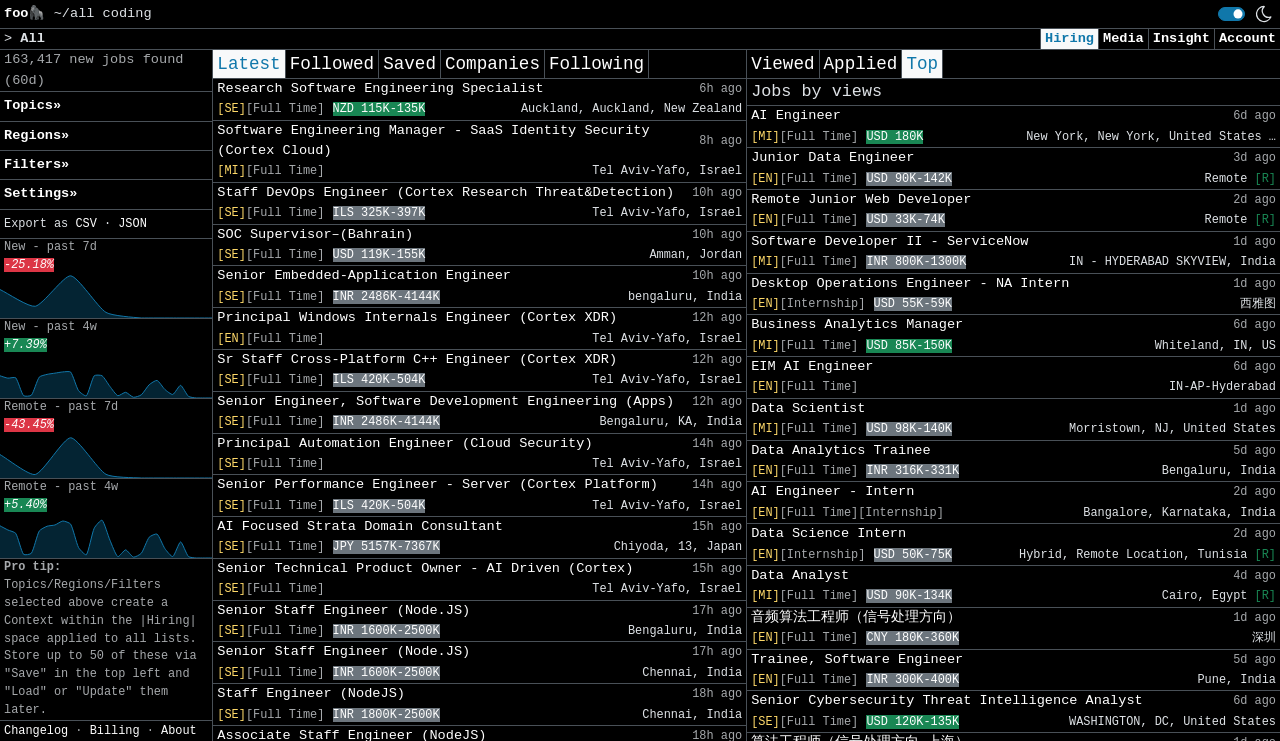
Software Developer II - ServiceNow (889, 241)
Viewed (782, 64)
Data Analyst (800, 575)
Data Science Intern (828, 533)
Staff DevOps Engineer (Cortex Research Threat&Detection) (445, 192)
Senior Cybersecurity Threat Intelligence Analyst (947, 700)
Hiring (1069, 38)
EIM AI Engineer (812, 366)
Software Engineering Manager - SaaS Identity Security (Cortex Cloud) (433, 140)
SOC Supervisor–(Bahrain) (315, 234)
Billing (115, 731)
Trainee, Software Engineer (857, 659)
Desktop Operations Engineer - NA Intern (910, 283)
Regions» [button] (36, 135)
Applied (861, 64)
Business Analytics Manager (857, 324)
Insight (1181, 38)
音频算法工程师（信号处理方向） (856, 617)
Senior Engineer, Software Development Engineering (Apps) (445, 401)
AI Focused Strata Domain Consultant (360, 526)
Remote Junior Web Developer (861, 199)
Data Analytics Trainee (840, 450)
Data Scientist (808, 408)
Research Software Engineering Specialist (380, 88)
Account (1247, 38)
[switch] (1231, 14)
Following (596, 64)
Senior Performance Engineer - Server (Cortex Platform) (437, 484)
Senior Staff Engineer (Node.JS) (343, 610)
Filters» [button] (36, 164)
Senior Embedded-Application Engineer (364, 275)
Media (1123, 38)
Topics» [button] (32, 105)
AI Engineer (796, 115)
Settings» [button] (40, 193)
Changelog (36, 731)
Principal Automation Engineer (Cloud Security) (404, 443)
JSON (132, 224)
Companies (492, 64)
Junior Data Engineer (832, 157)
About (179, 731)
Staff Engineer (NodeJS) (311, 693)
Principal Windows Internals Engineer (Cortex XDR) (417, 317)
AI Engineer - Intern (832, 491)
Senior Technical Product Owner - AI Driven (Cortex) (425, 568)
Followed (332, 64)
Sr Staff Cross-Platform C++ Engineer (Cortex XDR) (417, 359)
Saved (409, 64)
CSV (85, 224)
